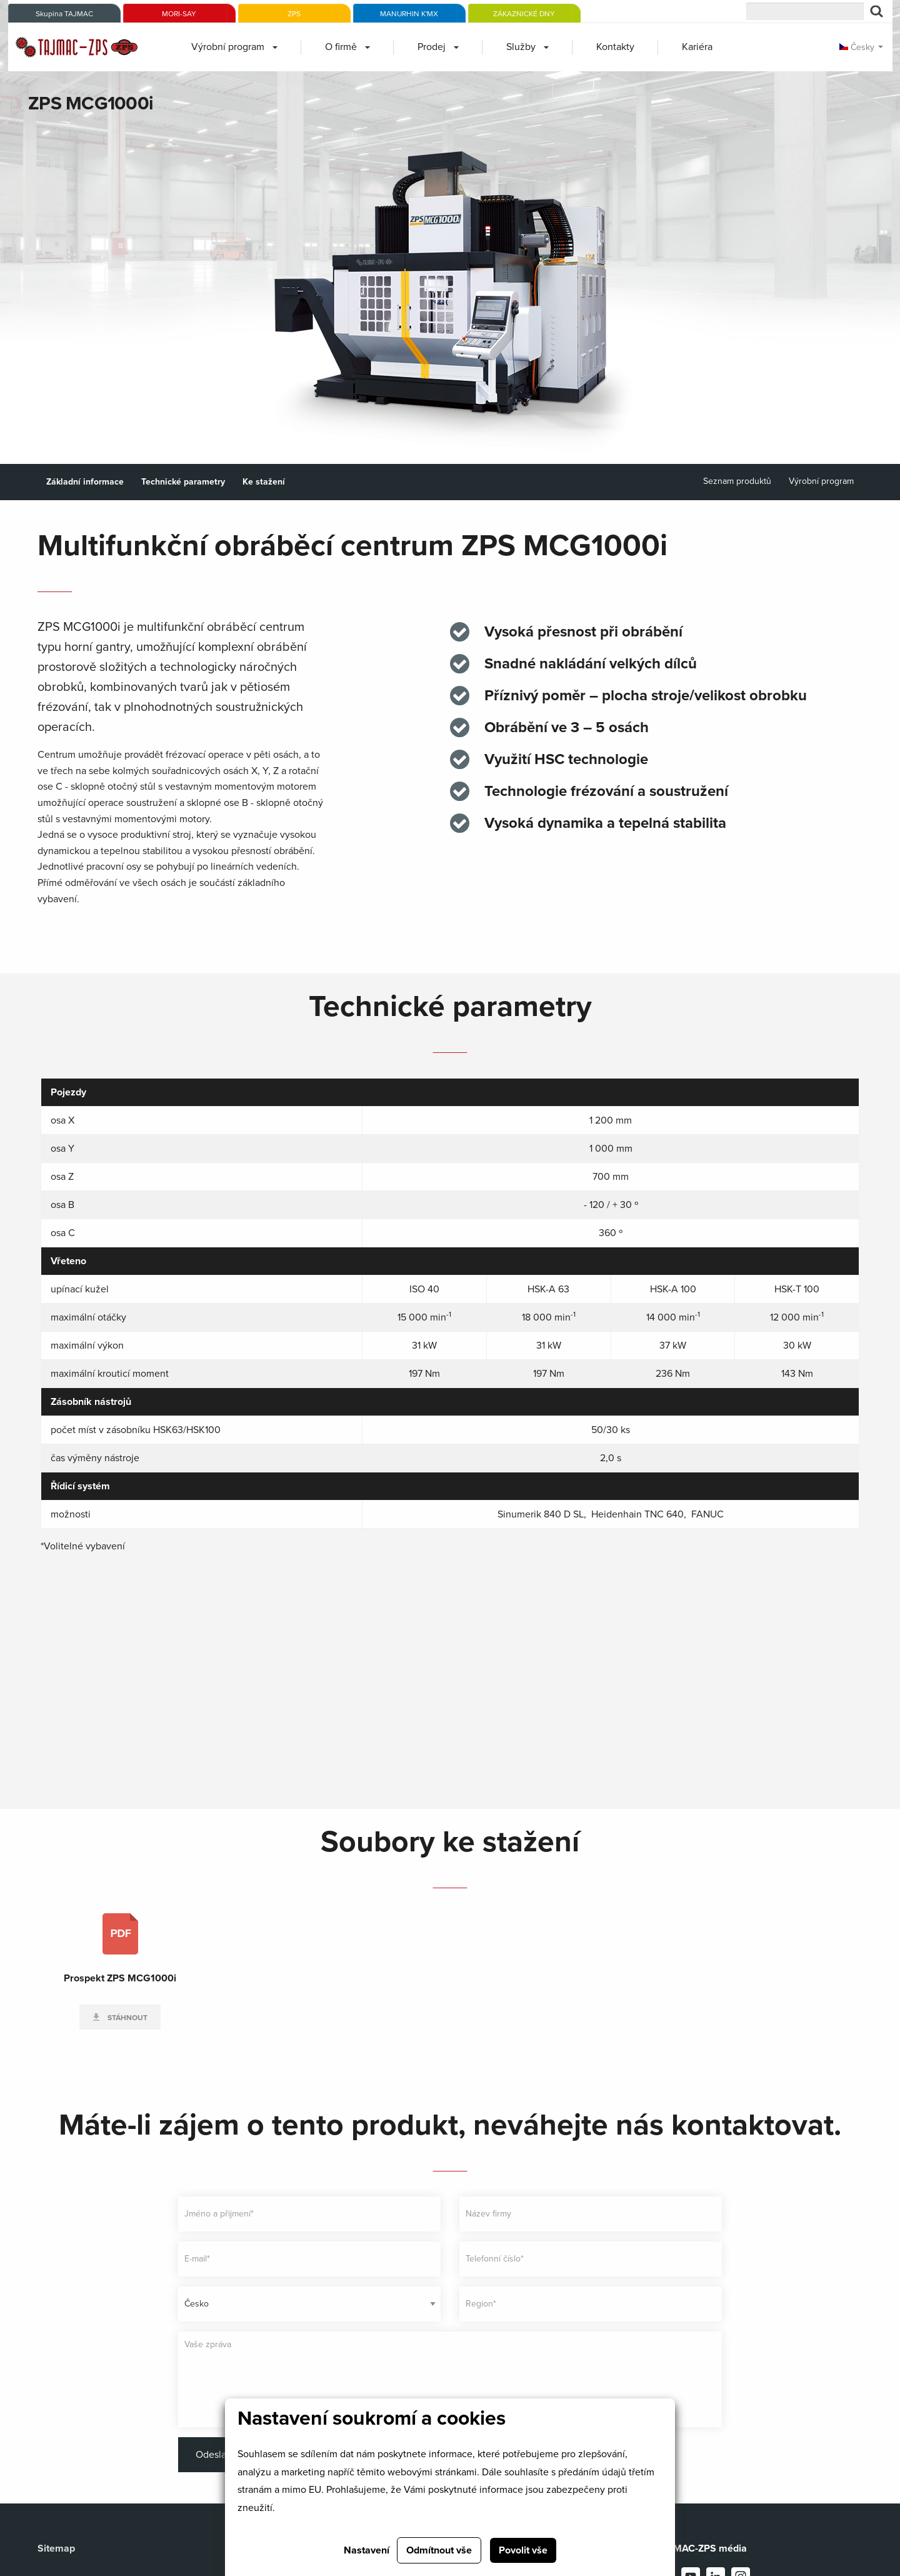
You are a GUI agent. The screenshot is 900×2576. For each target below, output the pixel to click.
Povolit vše (523, 2550)
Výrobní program (227, 47)
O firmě (341, 47)
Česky (856, 47)
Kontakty (615, 47)
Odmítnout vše (439, 2550)
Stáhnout (127, 2017)
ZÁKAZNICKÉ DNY (524, 13)
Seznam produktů (737, 481)
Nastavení (366, 2550)
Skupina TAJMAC (64, 13)
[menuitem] (234, 47)
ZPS (294, 13)
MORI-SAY (179, 13)
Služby (521, 47)
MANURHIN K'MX (409, 13)
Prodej (432, 47)
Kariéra (697, 47)
